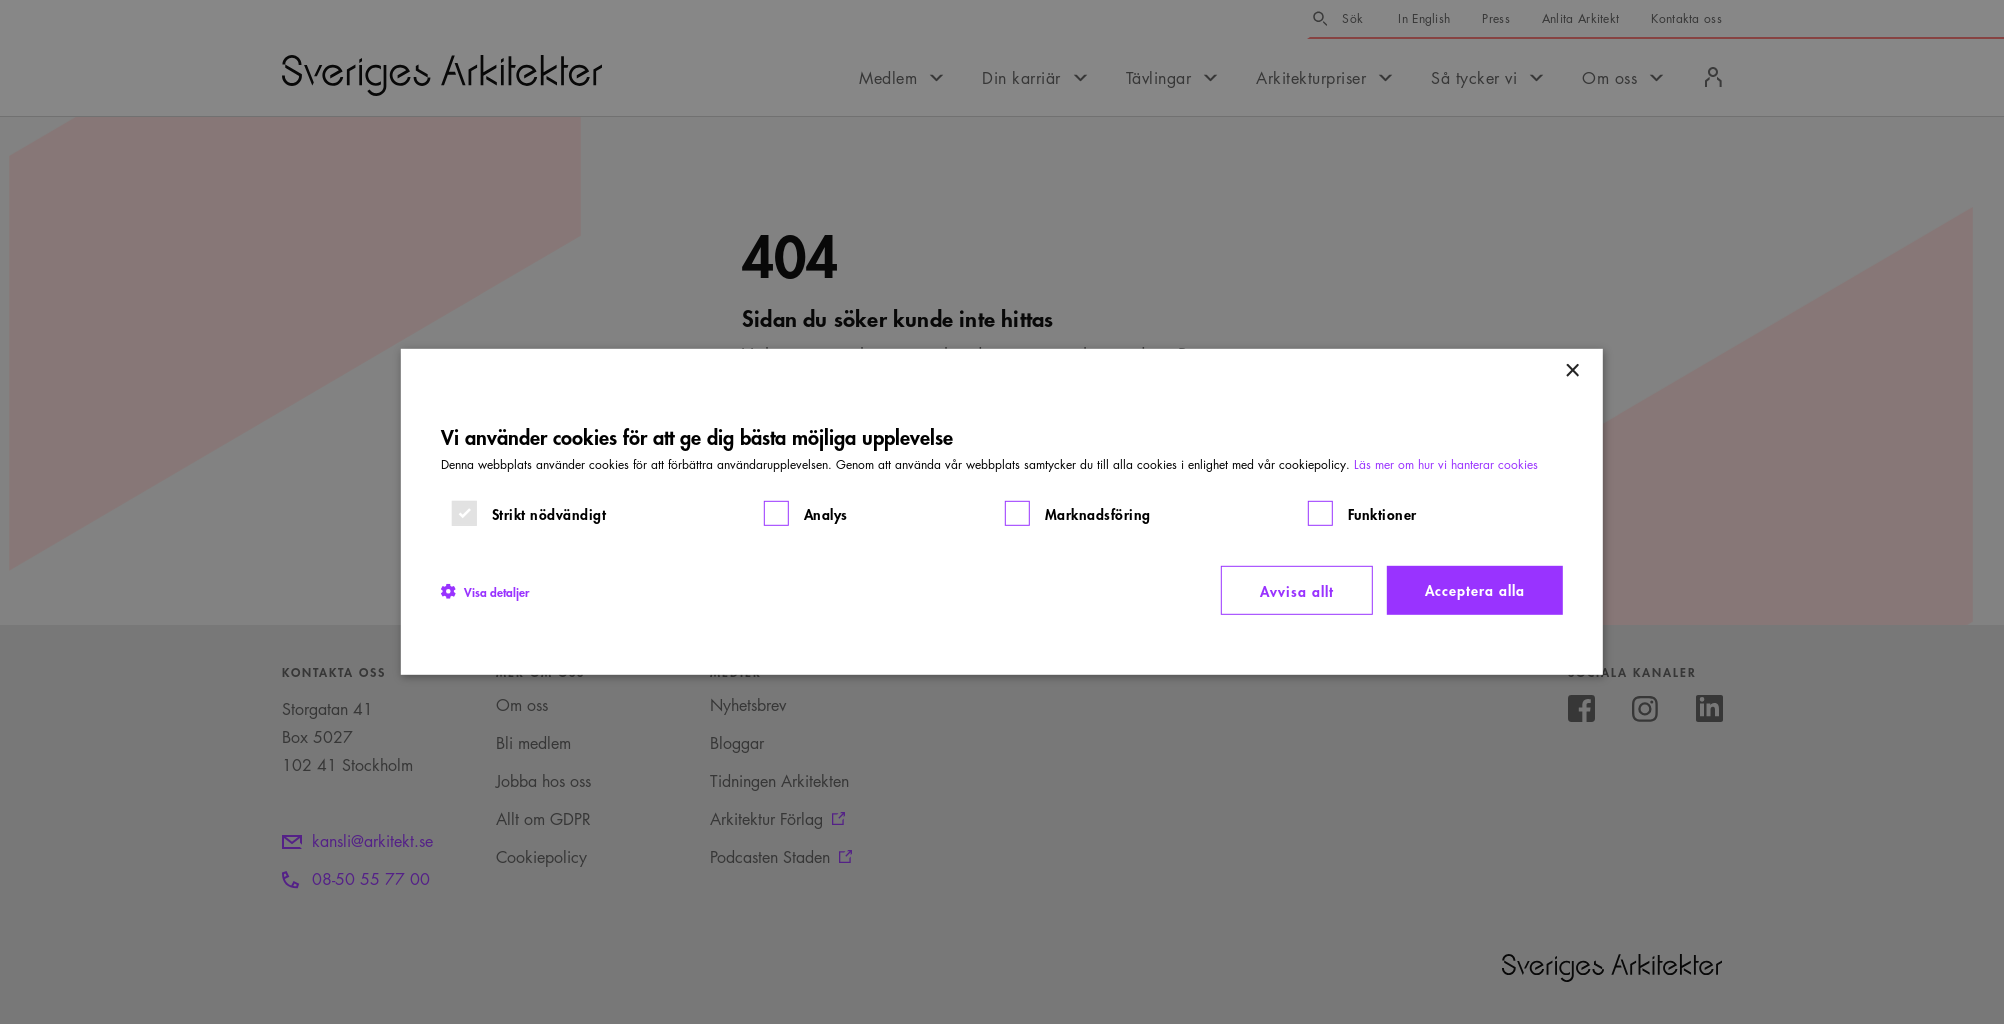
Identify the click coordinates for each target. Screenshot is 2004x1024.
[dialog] (1002, 512)
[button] (485, 590)
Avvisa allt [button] (1297, 590)
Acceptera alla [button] (1475, 589)
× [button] (1571, 371)
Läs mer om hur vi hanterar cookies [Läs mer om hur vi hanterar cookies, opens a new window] (1446, 464)
